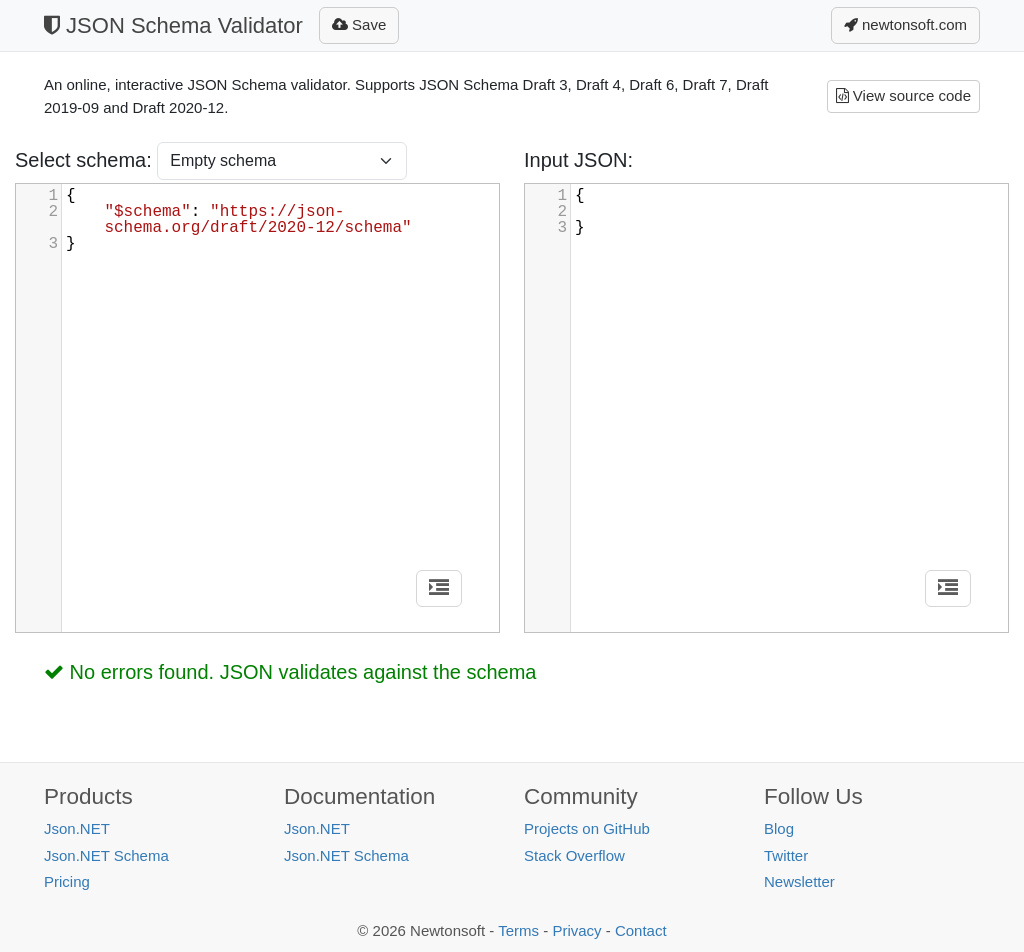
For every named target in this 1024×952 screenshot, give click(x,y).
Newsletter (799, 881)
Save (359, 24)
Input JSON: (578, 160)
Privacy (576, 930)
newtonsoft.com (905, 24)
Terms (518, 930)
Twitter (786, 855)
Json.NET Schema (106, 855)
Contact (641, 930)
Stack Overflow (574, 855)
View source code (903, 95)
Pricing (67, 881)
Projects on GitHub (587, 828)
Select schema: (86, 160)
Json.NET (77, 828)
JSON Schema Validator (173, 25)
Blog (779, 828)
